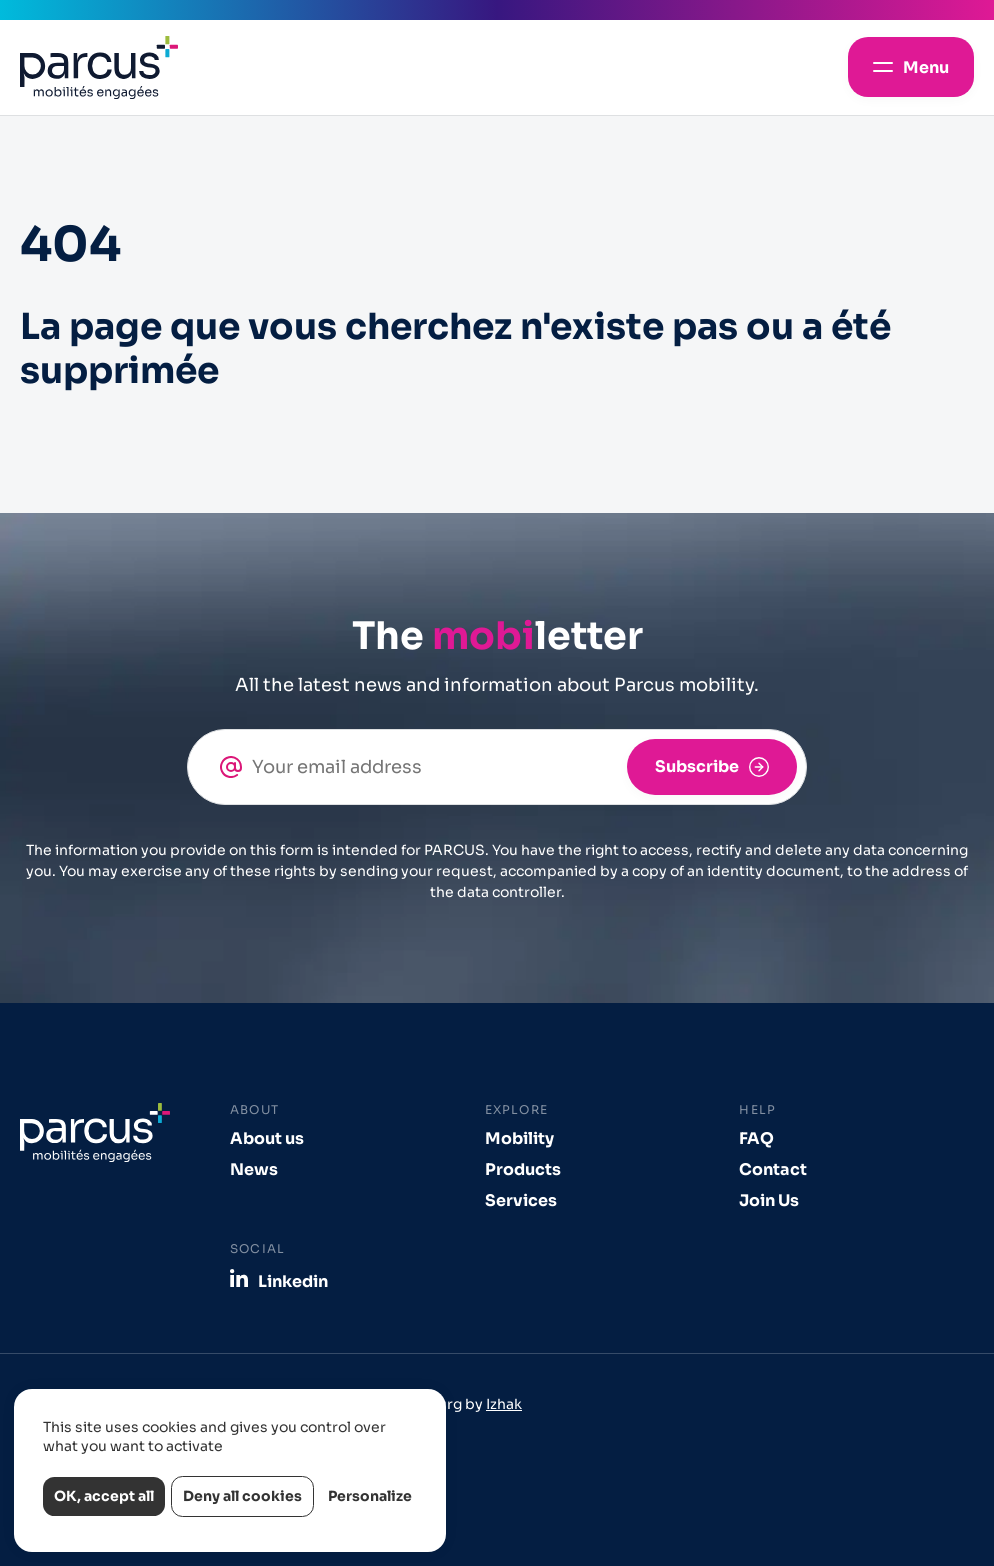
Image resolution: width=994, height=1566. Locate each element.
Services (521, 1200)
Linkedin (293, 1281)
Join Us (769, 1200)
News (254, 1169)
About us (267, 1138)
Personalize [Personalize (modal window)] (370, 1496)
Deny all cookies (242, 1496)
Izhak (504, 1404)
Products (523, 1169)
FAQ (756, 1138)
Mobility (519, 1138)
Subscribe (697, 766)
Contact (773, 1169)
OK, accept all (104, 1496)
